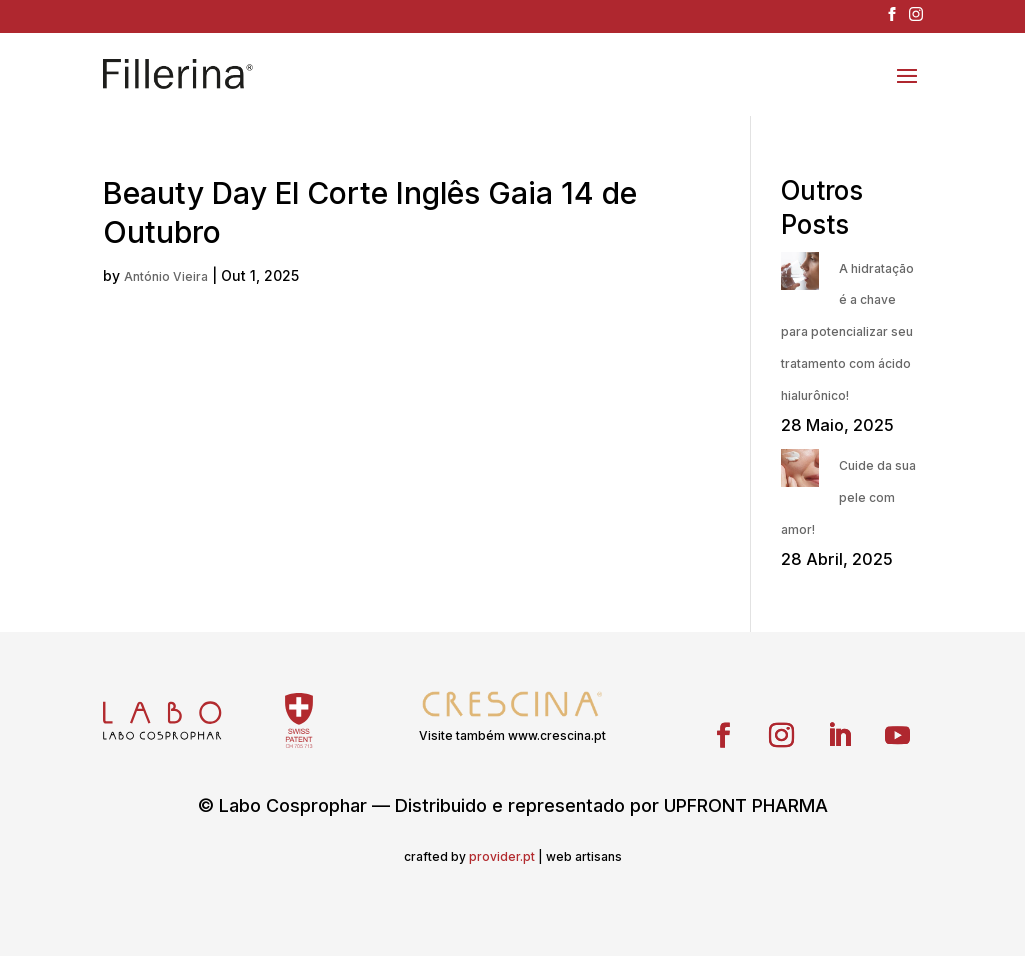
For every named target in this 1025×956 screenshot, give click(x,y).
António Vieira (166, 276)
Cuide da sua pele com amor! (848, 497)
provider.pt (502, 856)
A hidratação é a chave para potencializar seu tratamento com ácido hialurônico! (847, 332)
